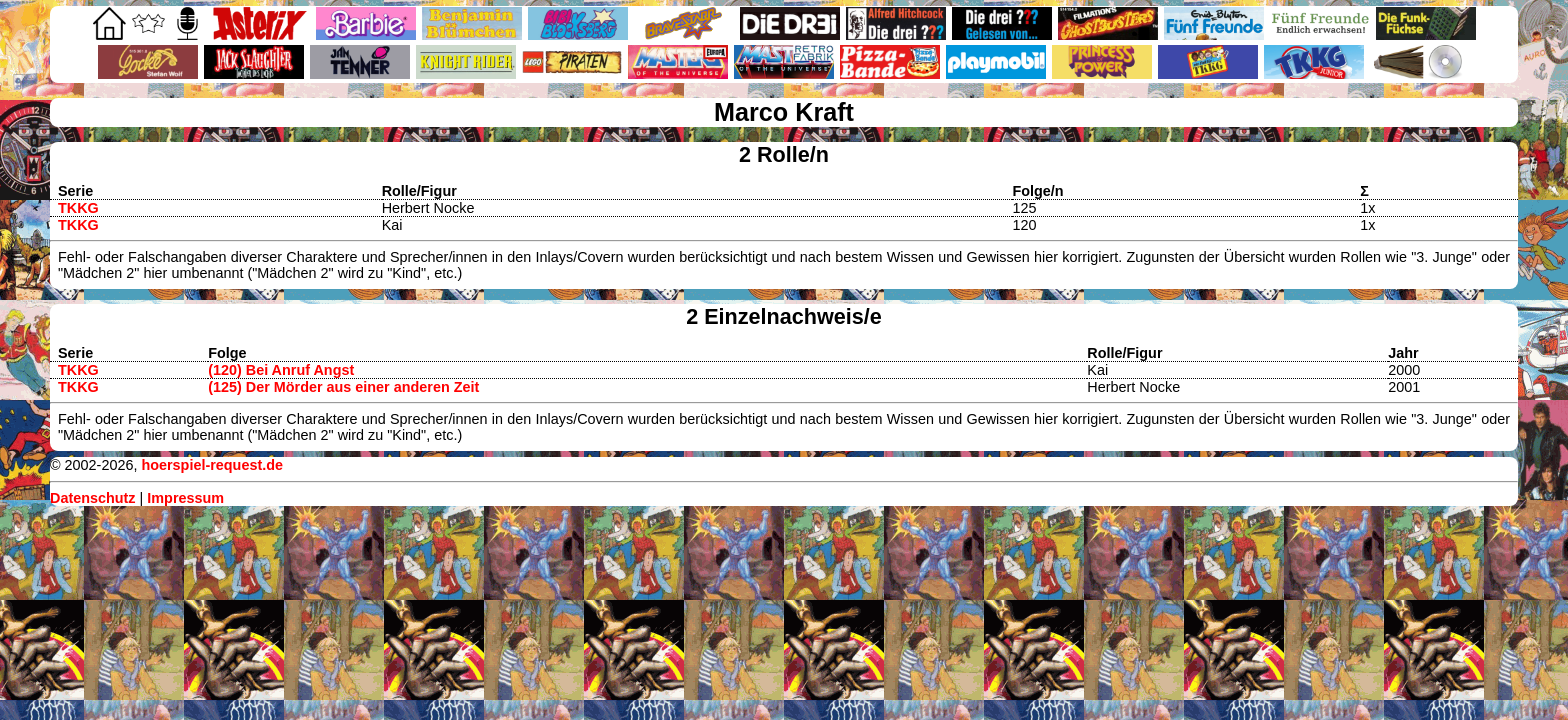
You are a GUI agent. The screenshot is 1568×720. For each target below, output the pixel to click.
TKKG (78, 208)
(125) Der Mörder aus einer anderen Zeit (343, 387)
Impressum (185, 498)
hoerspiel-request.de (212, 465)
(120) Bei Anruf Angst (281, 370)
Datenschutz (93, 498)
